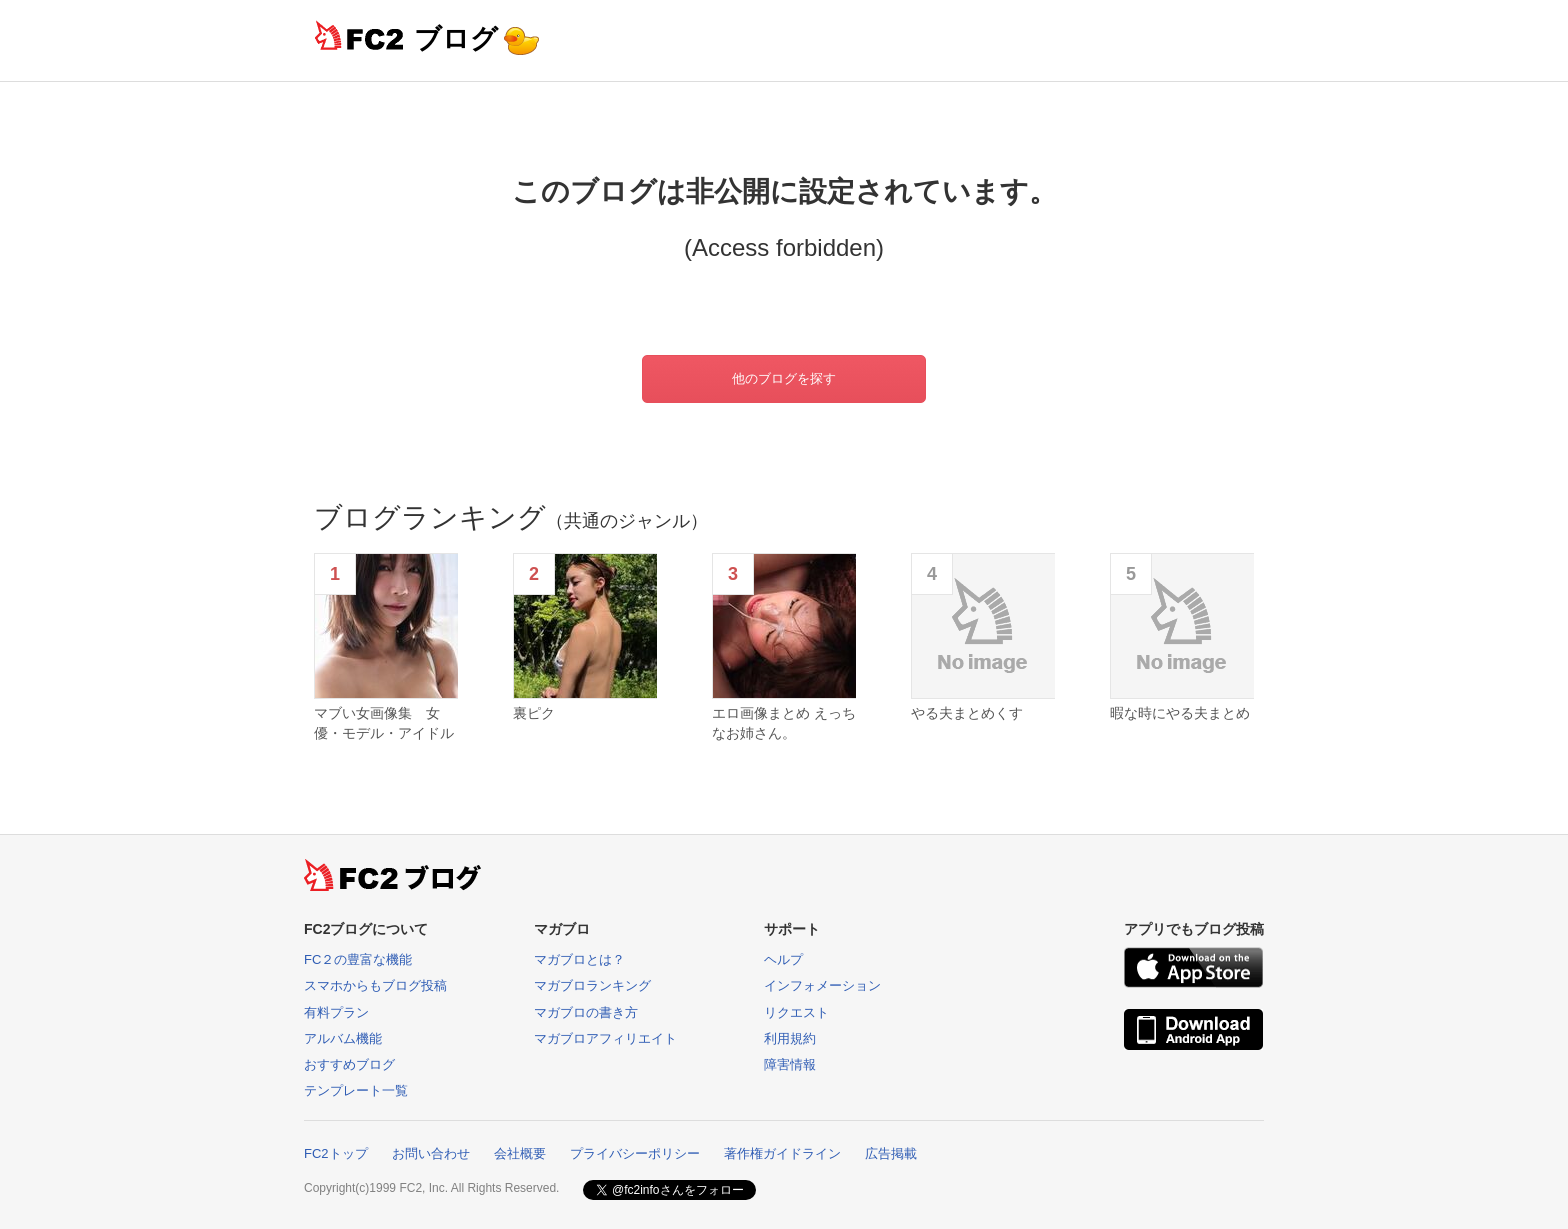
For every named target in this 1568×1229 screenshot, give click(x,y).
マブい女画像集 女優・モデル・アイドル (384, 723)
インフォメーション (822, 985)
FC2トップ (336, 1153)
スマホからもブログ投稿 (375, 985)
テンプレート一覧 (356, 1090)
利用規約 (790, 1038)
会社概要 (520, 1153)
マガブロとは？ (579, 959)
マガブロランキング (592, 985)
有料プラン (336, 1012)
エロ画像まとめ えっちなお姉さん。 (784, 723)
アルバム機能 (343, 1038)
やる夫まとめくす (967, 713)
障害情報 (790, 1064)
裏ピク (534, 713)
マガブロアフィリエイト (605, 1038)
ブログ (456, 38)
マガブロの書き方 (586, 1012)
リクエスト (796, 1012)
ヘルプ (783, 959)
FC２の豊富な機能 (358, 959)
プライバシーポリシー (635, 1153)
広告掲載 (891, 1153)
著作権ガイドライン (782, 1153)
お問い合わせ (431, 1153)
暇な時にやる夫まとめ (1180, 713)
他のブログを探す (784, 378)
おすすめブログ (349, 1064)
